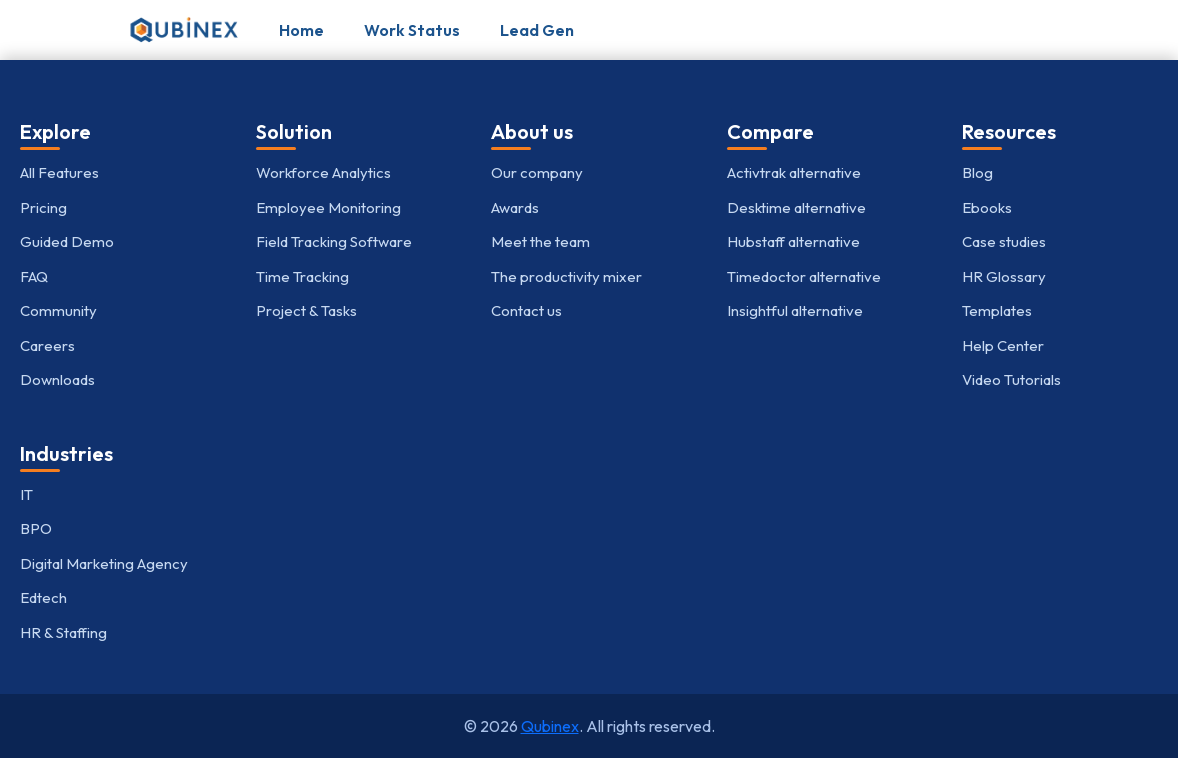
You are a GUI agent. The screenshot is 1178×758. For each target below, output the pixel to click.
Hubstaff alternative (793, 241)
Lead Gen (537, 30)
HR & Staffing (63, 632)
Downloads (57, 379)
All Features (59, 172)
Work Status (412, 30)
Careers (47, 345)
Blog (977, 172)
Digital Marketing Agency (104, 563)
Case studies (1004, 241)
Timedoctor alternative (804, 276)
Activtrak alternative (794, 172)
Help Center (1003, 345)
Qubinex (550, 726)
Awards (515, 207)
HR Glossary (1004, 276)
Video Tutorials (1011, 379)
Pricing (43, 207)
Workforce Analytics (323, 172)
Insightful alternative (795, 310)
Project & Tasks (306, 310)
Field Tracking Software (334, 241)
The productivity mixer (566, 276)
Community (58, 310)
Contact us (526, 310)
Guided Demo (67, 241)
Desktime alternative (796, 207)
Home (301, 30)
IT (26, 494)
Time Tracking (302, 276)
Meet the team (540, 241)
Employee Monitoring (328, 207)
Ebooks (987, 207)
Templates (997, 310)
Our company (537, 172)
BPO (36, 528)
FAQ (34, 276)
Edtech (43, 597)
